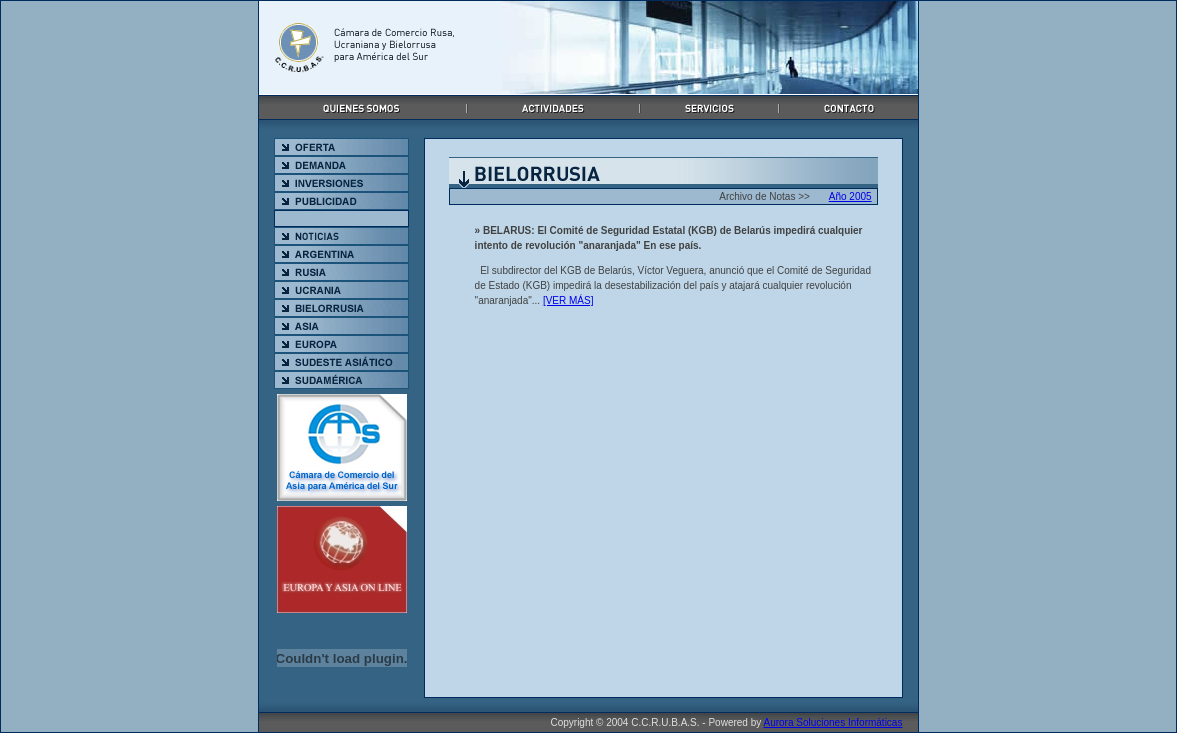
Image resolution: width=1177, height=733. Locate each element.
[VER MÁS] (568, 300)
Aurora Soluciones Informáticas (832, 722)
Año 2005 (850, 196)
